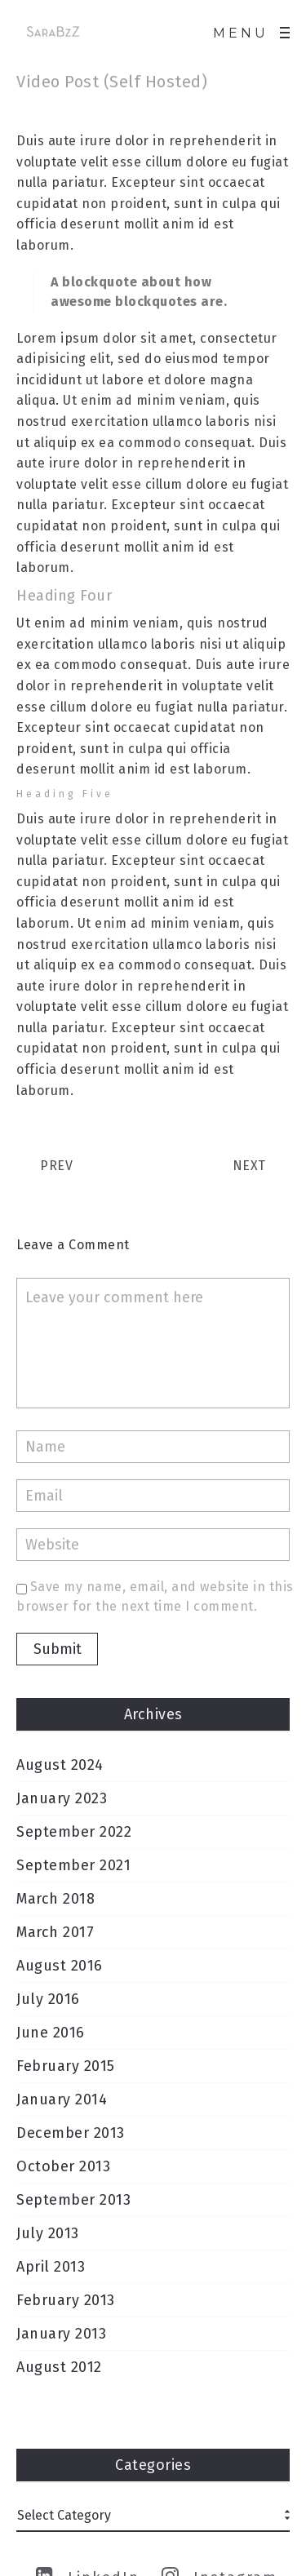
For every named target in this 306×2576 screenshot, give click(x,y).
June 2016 (50, 2032)
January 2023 (61, 1798)
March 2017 (55, 1932)
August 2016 (59, 1965)
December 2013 (70, 2133)
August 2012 (59, 2367)
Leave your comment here (153, 1343)
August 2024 (60, 1765)
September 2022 (73, 1832)
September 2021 (73, 1865)
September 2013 (73, 2200)
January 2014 (61, 2099)
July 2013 (47, 2233)
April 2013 (50, 2267)
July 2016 (48, 1999)
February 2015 (65, 2066)
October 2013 (63, 2166)
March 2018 (55, 1899)
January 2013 (61, 2333)
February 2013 (65, 2300)
